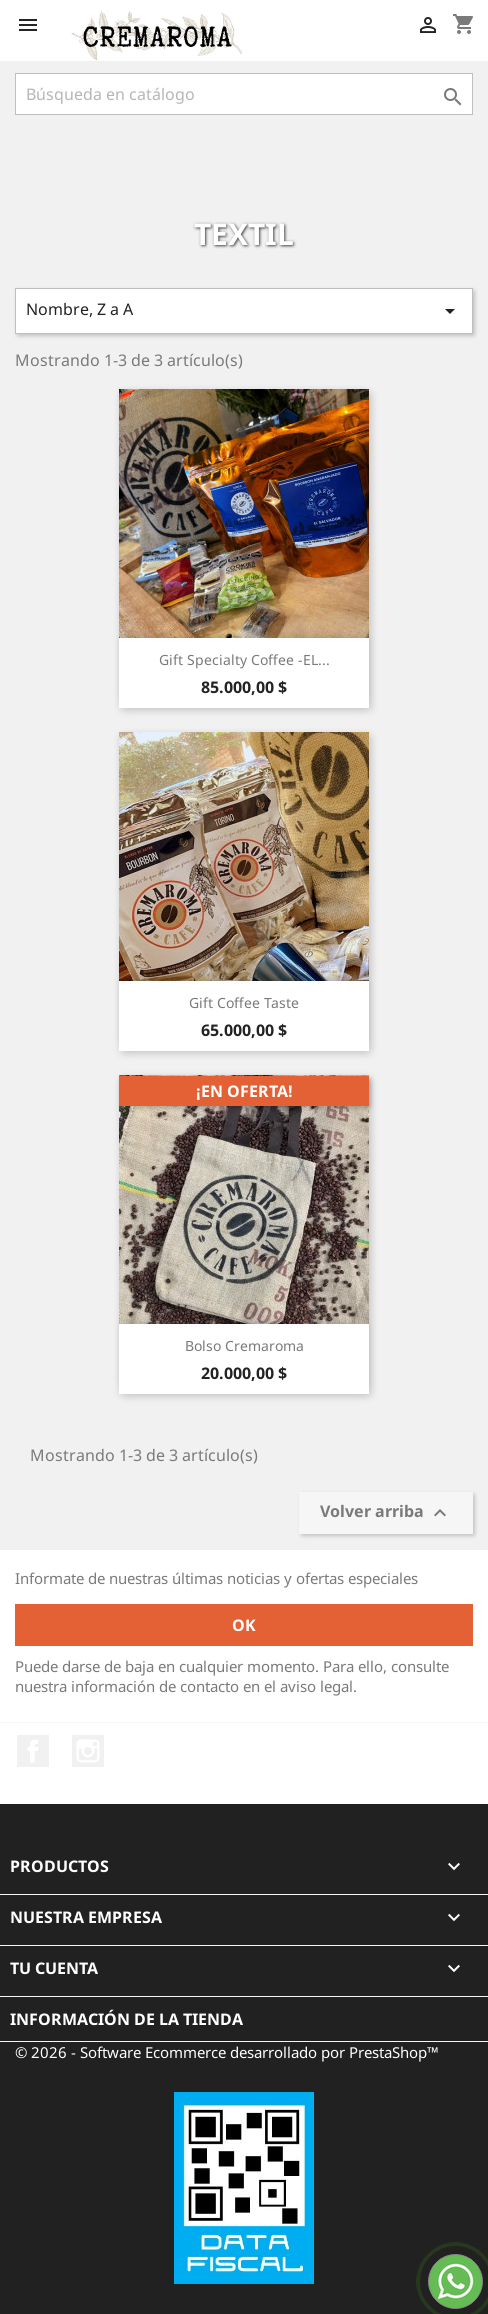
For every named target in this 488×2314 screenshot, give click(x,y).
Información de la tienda (126, 2019)
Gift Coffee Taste (244, 1002)
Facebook (33, 1751)
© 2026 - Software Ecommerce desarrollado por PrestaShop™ (227, 2052)
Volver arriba (386, 1512)
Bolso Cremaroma (244, 1345)
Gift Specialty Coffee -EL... (244, 659)
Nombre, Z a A (244, 310)
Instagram (88, 1751)
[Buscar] (244, 94)
